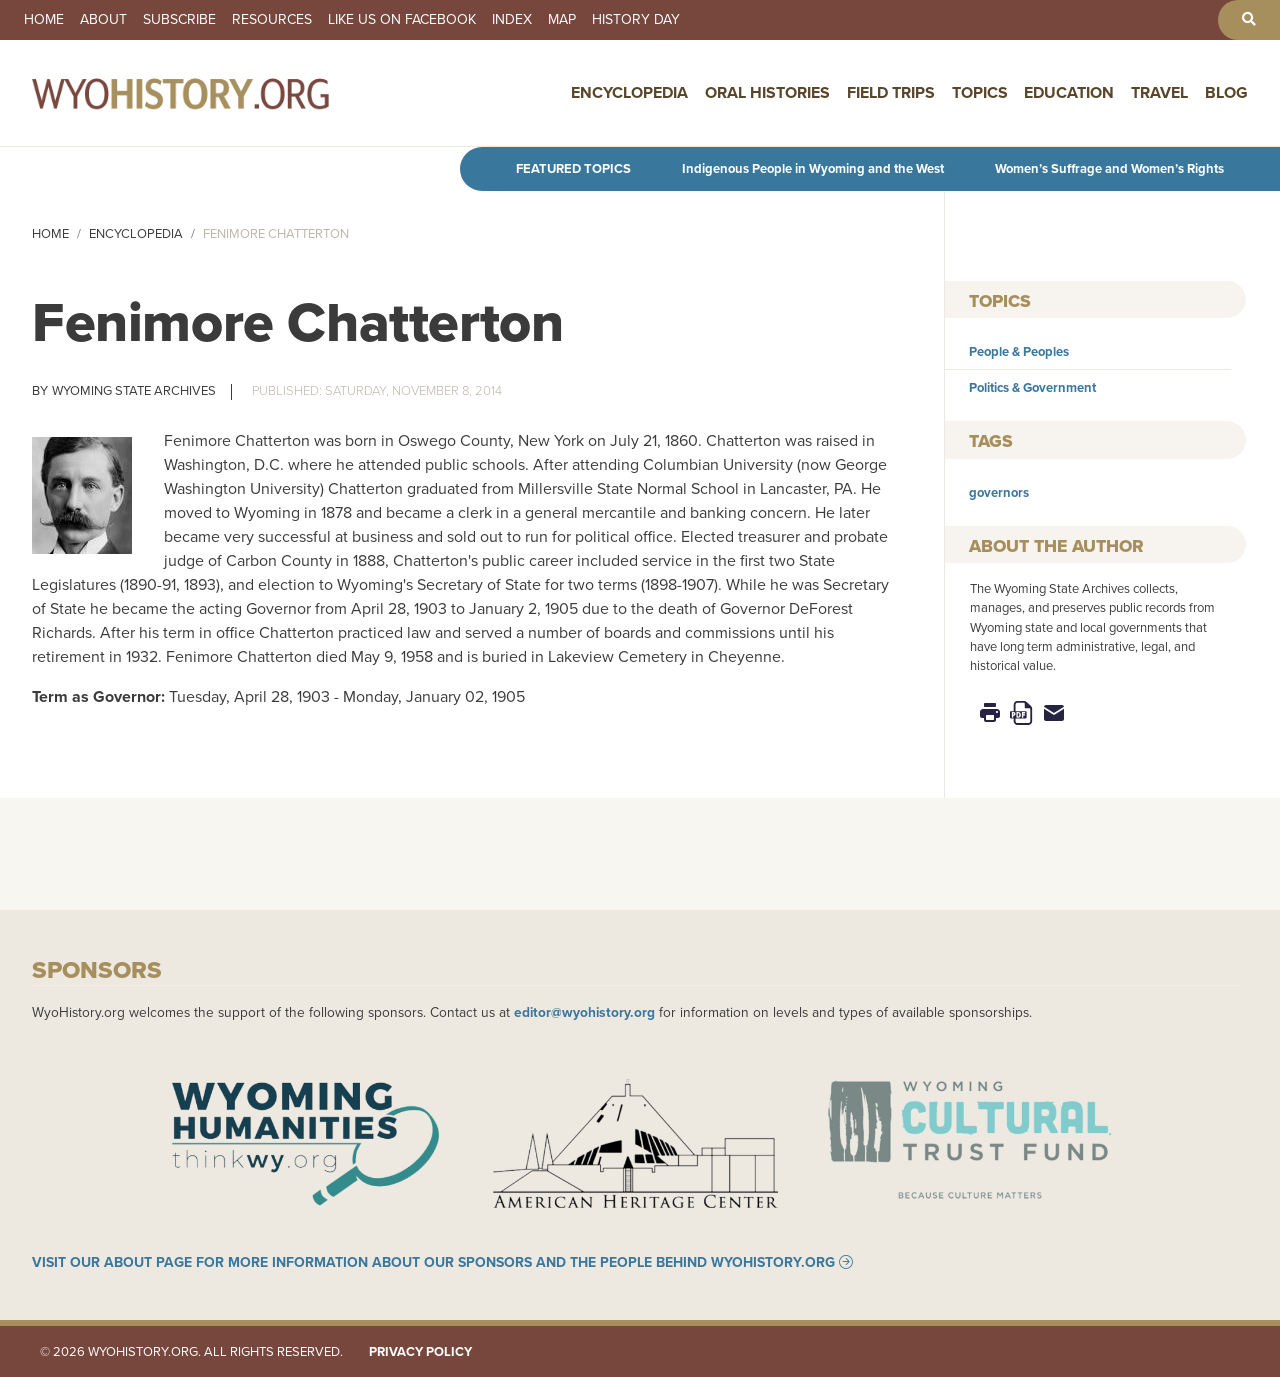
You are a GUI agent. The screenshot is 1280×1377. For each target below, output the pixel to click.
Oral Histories (767, 92)
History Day (636, 20)
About (103, 20)
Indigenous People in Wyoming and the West (813, 168)
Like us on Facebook (402, 20)
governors (999, 492)
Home (44, 20)
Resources (272, 20)
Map (562, 20)
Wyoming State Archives (134, 390)
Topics (980, 92)
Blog (1226, 92)
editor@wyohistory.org (584, 1012)
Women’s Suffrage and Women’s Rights (1109, 168)
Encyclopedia (629, 92)
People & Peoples (1019, 351)
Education (1069, 92)
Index (512, 20)
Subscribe (179, 20)
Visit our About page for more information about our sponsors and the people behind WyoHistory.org (433, 1262)
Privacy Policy (420, 1351)
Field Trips (891, 92)
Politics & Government (1032, 387)
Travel (1159, 92)
